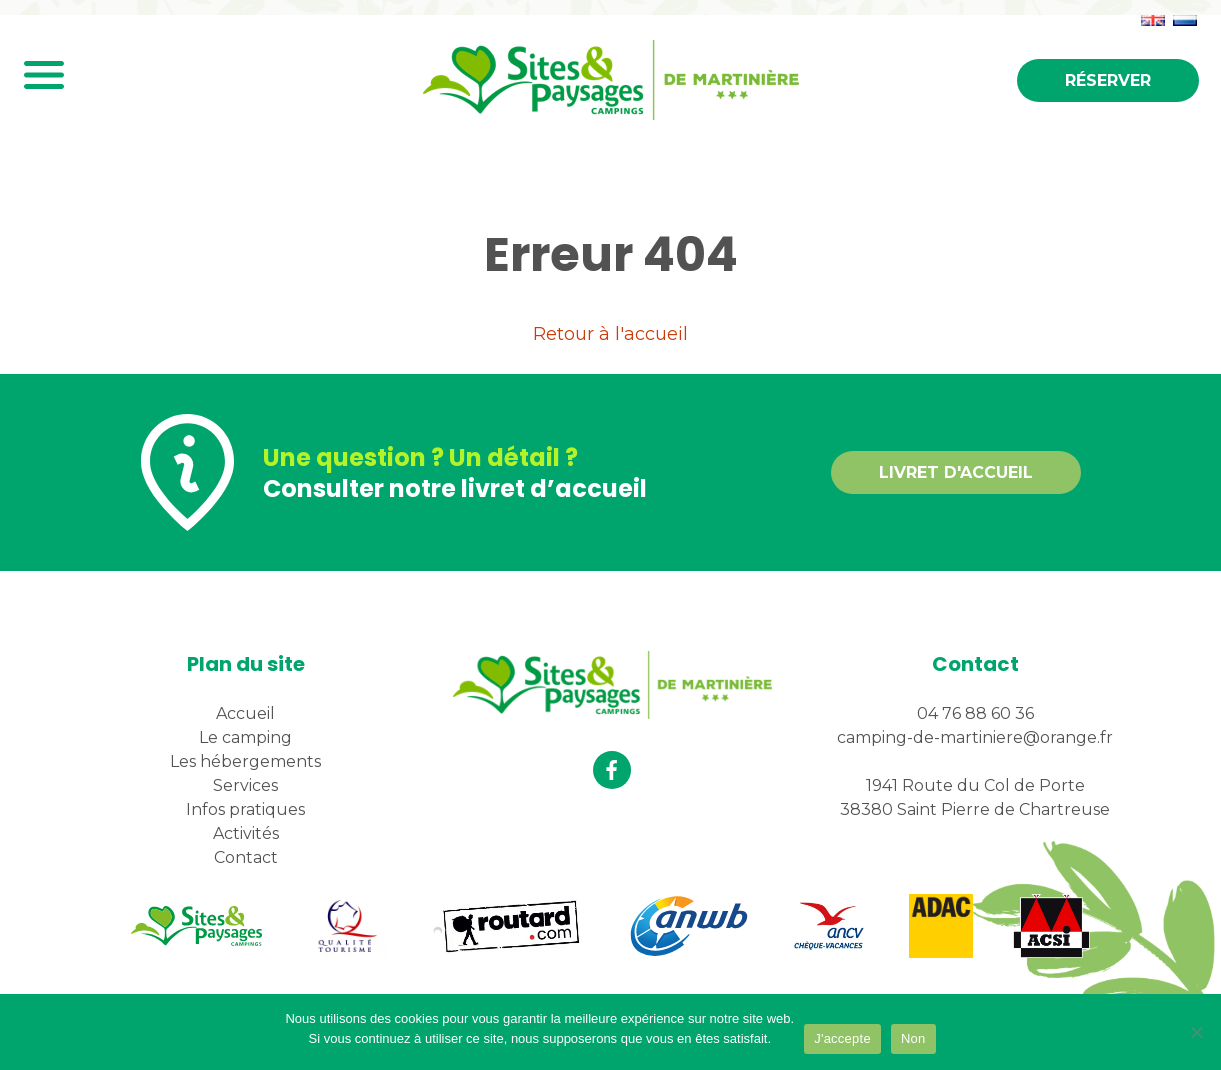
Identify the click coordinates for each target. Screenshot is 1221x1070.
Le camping (245, 737)
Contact (246, 857)
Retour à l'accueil (610, 334)
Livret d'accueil (956, 472)
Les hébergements (245, 761)
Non (913, 1038)
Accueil (245, 713)
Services (245, 785)
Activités (246, 833)
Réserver (1108, 80)
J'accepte (842, 1038)
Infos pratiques (245, 809)
